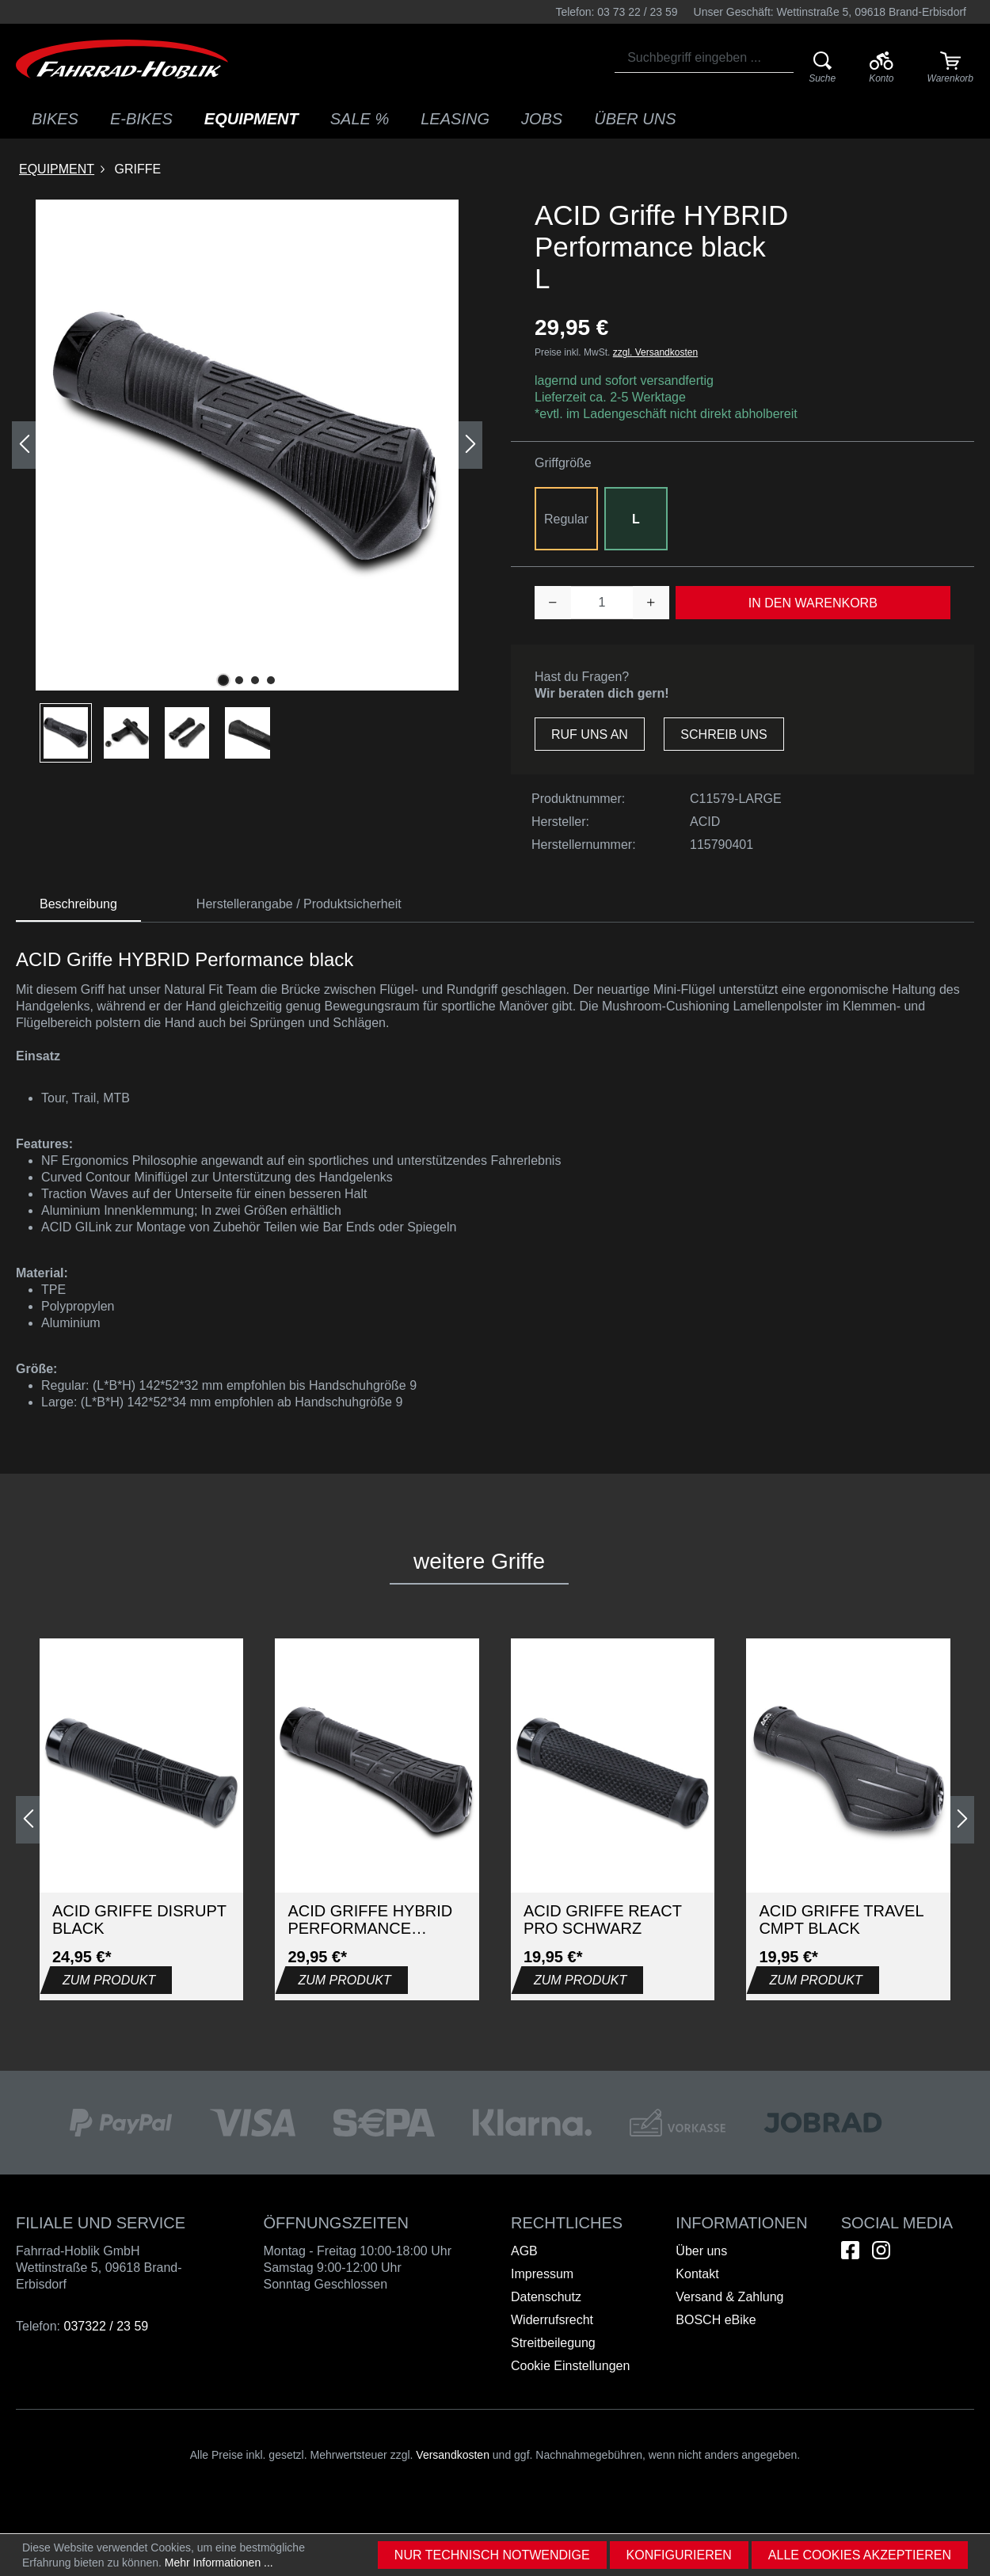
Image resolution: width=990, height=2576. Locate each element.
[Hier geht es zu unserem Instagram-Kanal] (881, 2250)
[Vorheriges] (24, 445)
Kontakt (697, 2274)
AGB (524, 2251)
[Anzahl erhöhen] (651, 602)
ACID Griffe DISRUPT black (139, 1919)
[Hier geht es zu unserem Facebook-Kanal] (850, 2250)
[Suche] (822, 68)
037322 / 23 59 (105, 2326)
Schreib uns (723, 734)
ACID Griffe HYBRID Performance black (369, 1919)
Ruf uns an (589, 734)
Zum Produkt (109, 1980)
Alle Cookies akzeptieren (859, 2555)
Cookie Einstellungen (570, 2365)
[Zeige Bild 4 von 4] (271, 680)
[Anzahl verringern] (553, 602)
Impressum (542, 2274)
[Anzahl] (602, 602)
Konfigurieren (679, 2555)
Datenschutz (546, 2297)
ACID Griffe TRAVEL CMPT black (841, 1919)
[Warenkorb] (950, 68)
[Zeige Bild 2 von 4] (239, 680)
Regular (566, 519)
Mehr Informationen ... (219, 2562)
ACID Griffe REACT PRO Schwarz (603, 1919)
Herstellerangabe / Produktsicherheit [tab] (299, 904)
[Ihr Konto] (881, 68)
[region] (247, 481)
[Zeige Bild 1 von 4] (223, 680)
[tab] (78, 905)
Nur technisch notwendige (492, 2555)
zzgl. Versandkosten (655, 352)
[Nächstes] (470, 445)
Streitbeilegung (553, 2343)
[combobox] (704, 58)
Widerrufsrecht (552, 2320)
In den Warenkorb (813, 603)
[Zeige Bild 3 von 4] (255, 680)
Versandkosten (452, 2455)
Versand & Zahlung (729, 2297)
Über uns (701, 2251)
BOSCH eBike (716, 2320)
